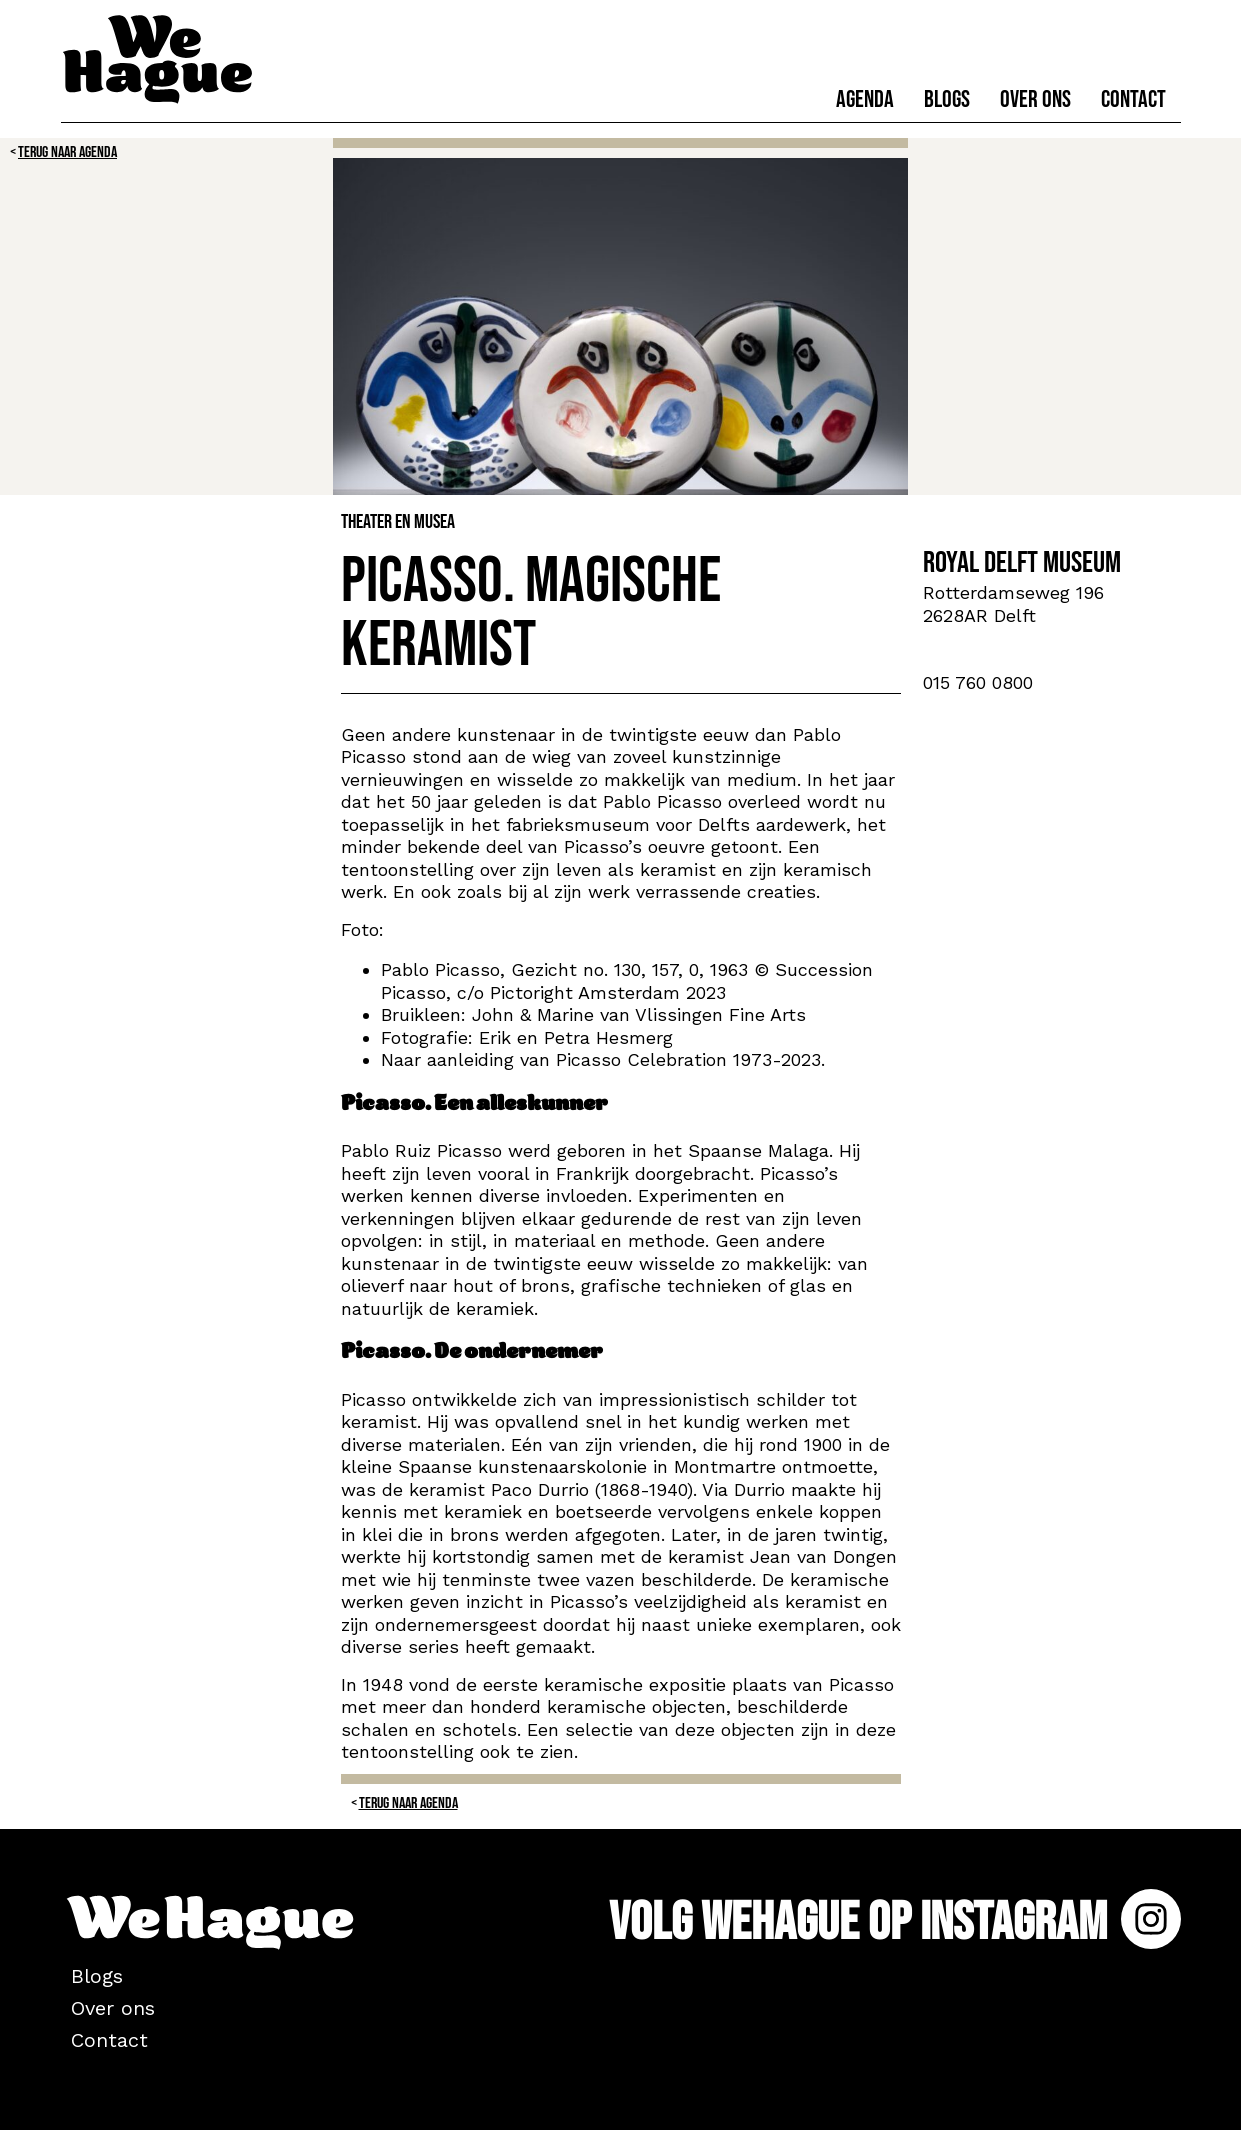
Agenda (865, 99)
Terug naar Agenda (67, 152)
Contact (1133, 99)
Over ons (1035, 99)
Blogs (947, 99)
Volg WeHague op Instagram (895, 1922)
